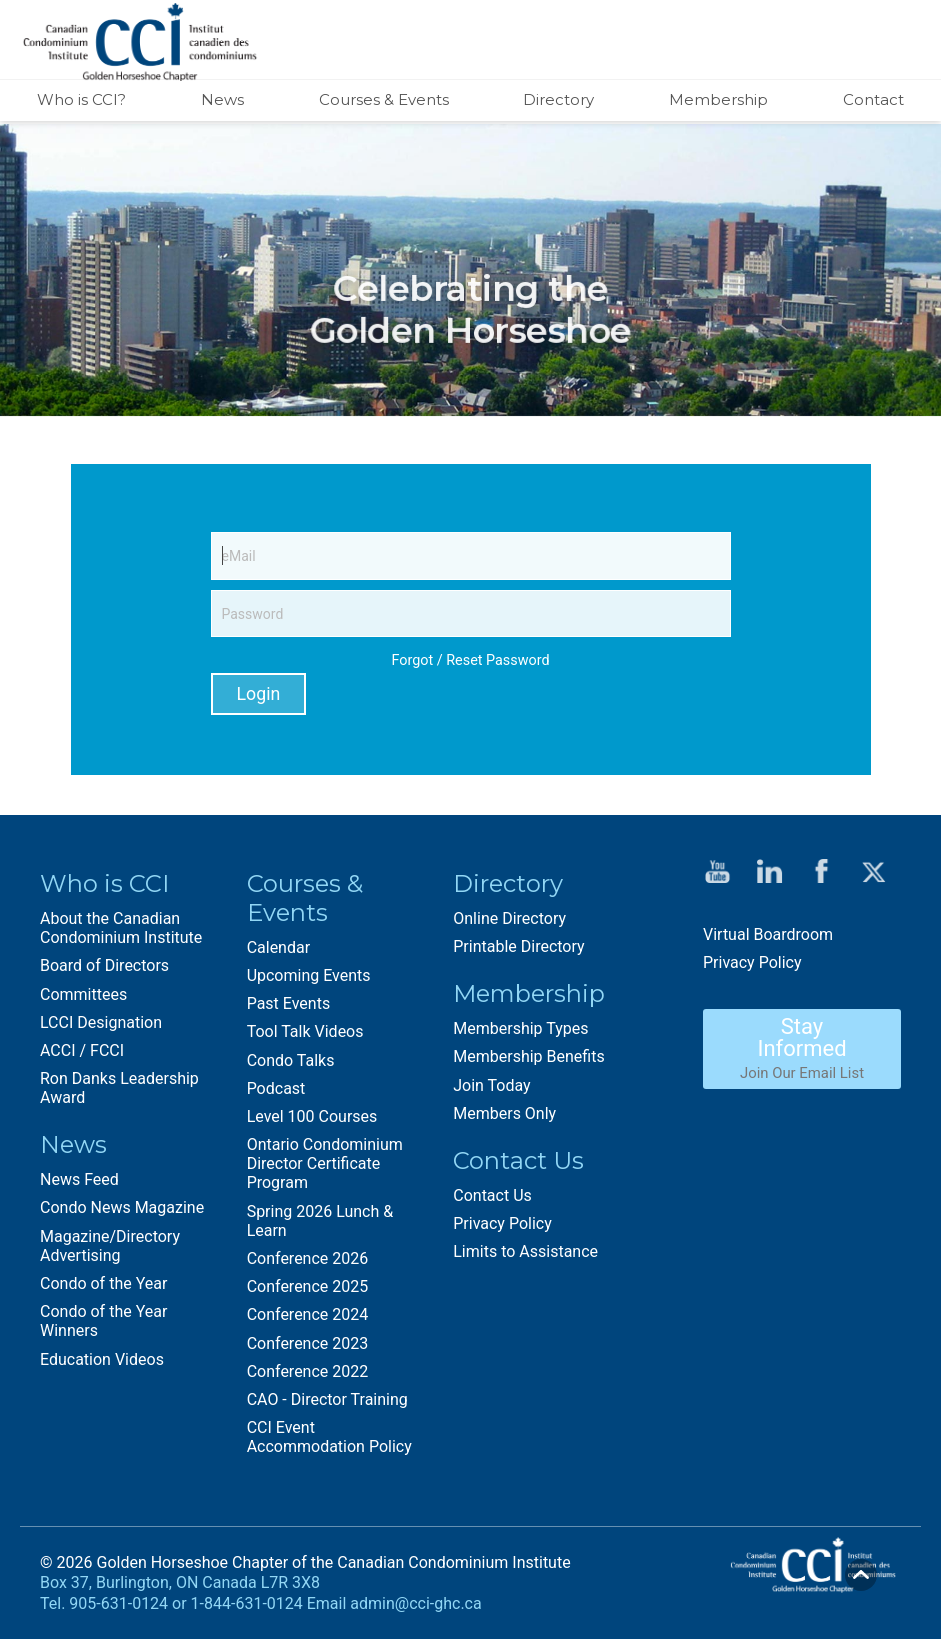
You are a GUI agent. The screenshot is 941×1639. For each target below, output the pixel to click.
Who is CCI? (81, 99)
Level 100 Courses (312, 1116)
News (222, 99)
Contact (873, 99)
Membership (718, 99)
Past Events (289, 1003)
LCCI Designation (101, 1021)
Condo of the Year (103, 1283)
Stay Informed (802, 1048)
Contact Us (492, 1194)
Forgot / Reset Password (470, 660)
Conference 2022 (308, 1370)
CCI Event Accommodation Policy (329, 1437)
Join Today (491, 1084)
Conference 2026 (308, 1258)
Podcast (276, 1087)
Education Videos (102, 1358)
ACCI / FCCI (82, 1050)
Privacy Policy (502, 1222)
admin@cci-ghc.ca (415, 1603)
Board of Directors (104, 965)
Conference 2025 (308, 1286)
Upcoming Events (309, 975)
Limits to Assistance (525, 1251)
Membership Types (520, 1028)
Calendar (278, 946)
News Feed (79, 1179)
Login (259, 694)
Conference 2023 (308, 1342)
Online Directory (509, 918)
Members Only (504, 1112)
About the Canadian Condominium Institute (121, 928)
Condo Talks (291, 1059)
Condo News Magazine (122, 1207)
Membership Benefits (528, 1056)
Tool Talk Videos (305, 1031)
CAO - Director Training (327, 1399)
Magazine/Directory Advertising (110, 1245)
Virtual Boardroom (768, 933)
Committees (83, 993)
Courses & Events (384, 99)
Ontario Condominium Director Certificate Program (325, 1163)
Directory (558, 99)
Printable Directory (518, 946)
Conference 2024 (308, 1314)
